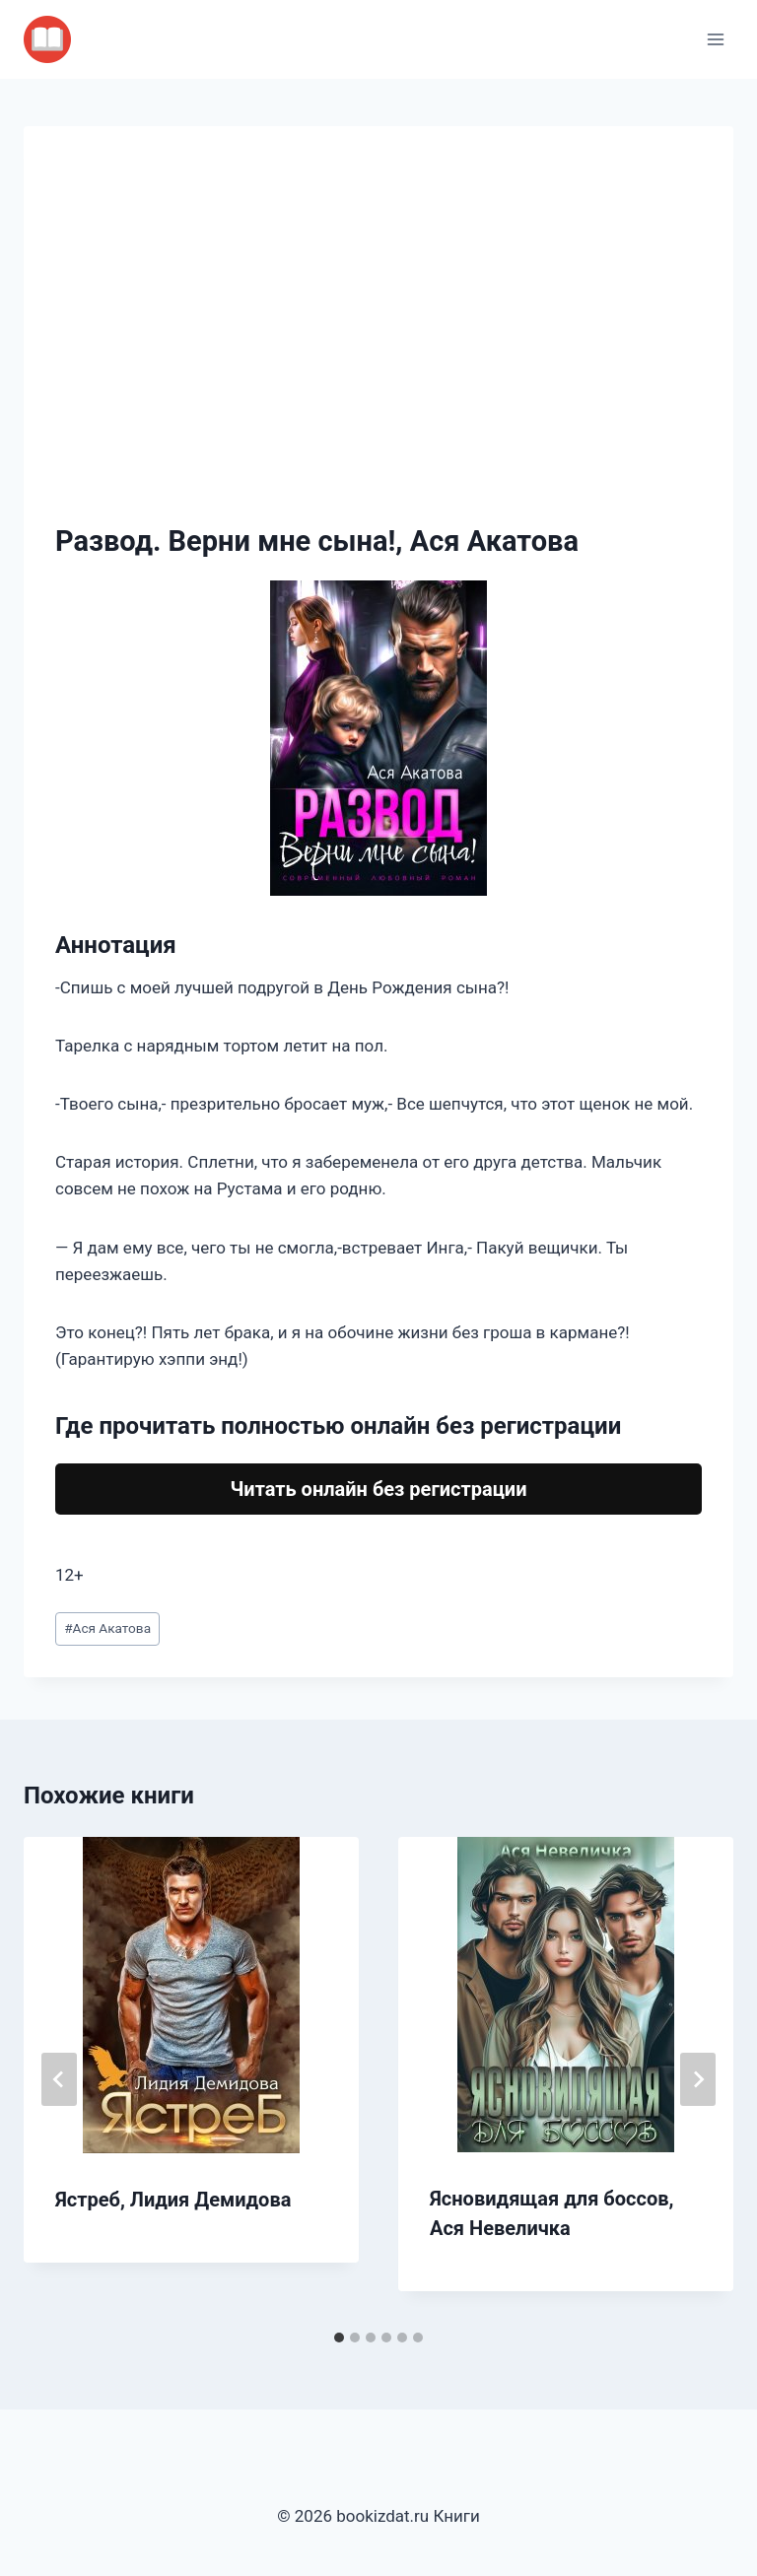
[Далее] (698, 2079)
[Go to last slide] (59, 2079)
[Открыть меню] (715, 39)
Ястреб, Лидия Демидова (173, 2199)
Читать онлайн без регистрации (378, 1489)
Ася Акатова (107, 1628)
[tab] (339, 2337)
